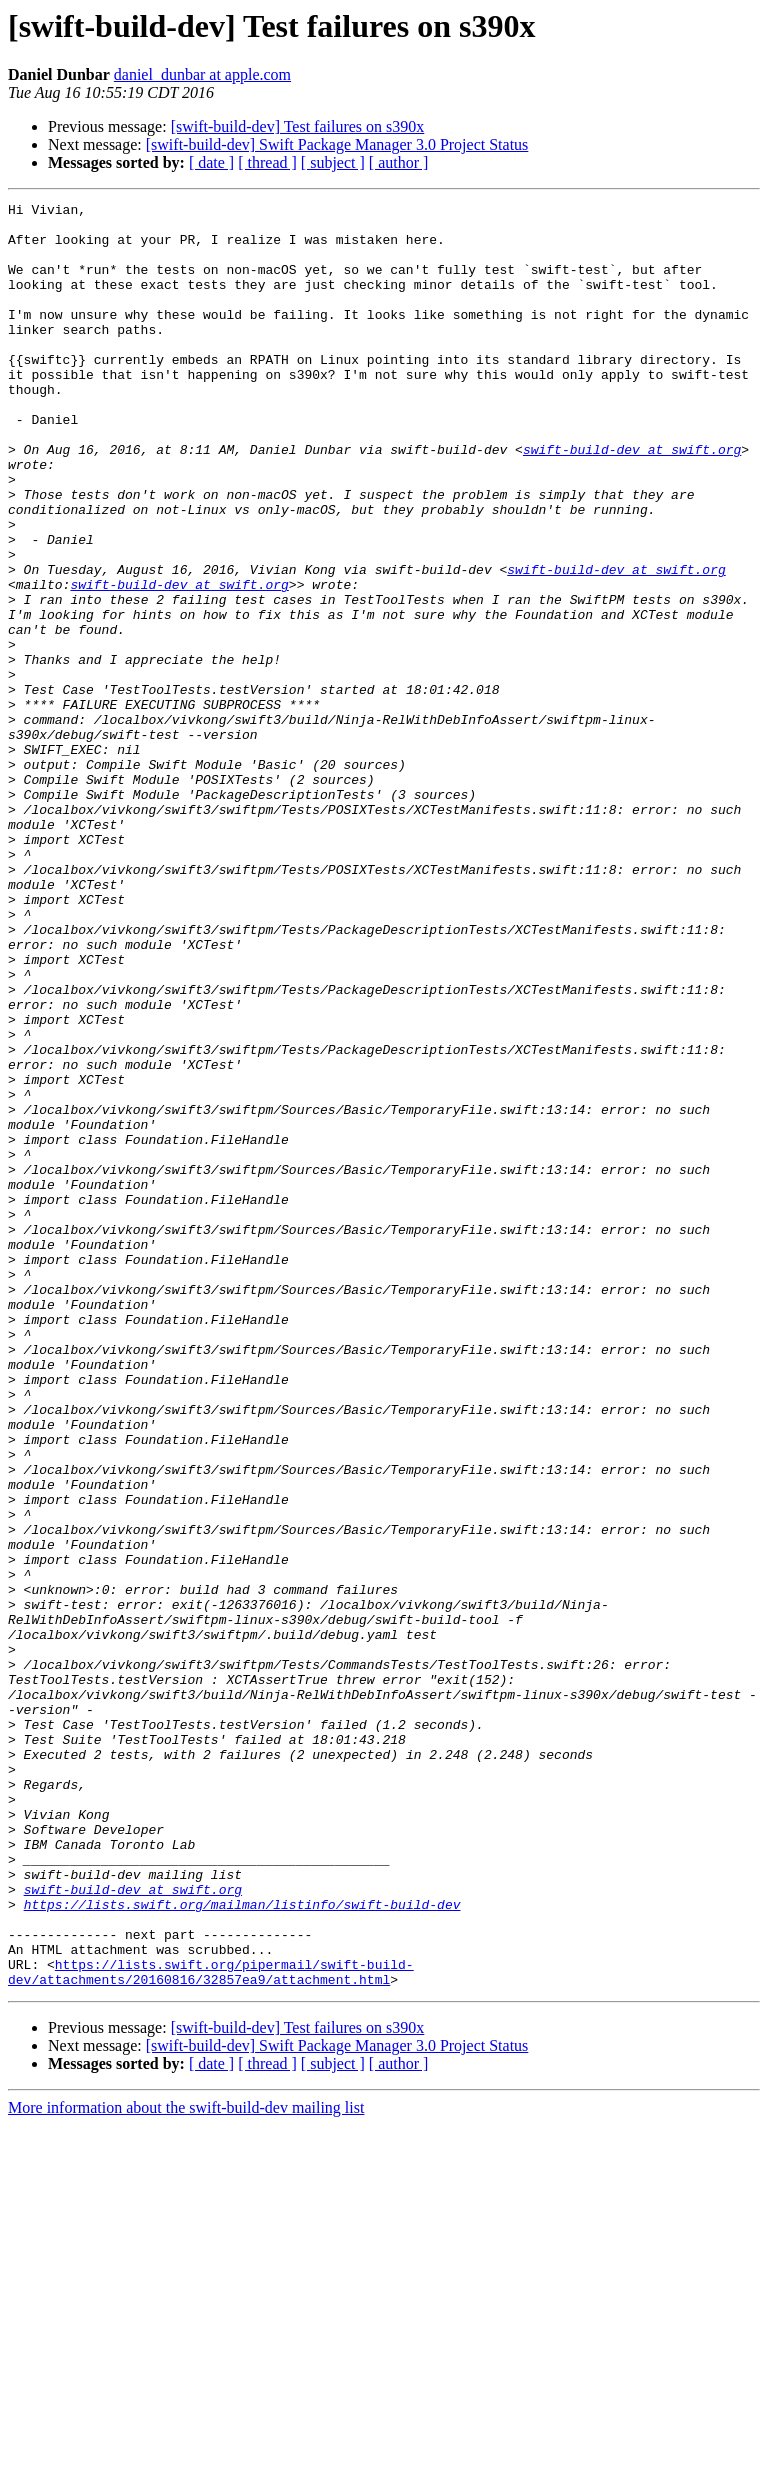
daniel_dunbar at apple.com (202, 74)
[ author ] (399, 162)
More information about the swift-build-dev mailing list (186, 2464)
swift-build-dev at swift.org (632, 500)
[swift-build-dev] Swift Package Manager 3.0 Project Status (337, 144)
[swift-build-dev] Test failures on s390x (298, 126)
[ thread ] (267, 162)
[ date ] (211, 162)
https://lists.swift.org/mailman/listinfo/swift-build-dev (242, 2246)
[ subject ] (333, 162)
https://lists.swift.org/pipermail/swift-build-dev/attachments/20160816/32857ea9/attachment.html (211, 2327)
